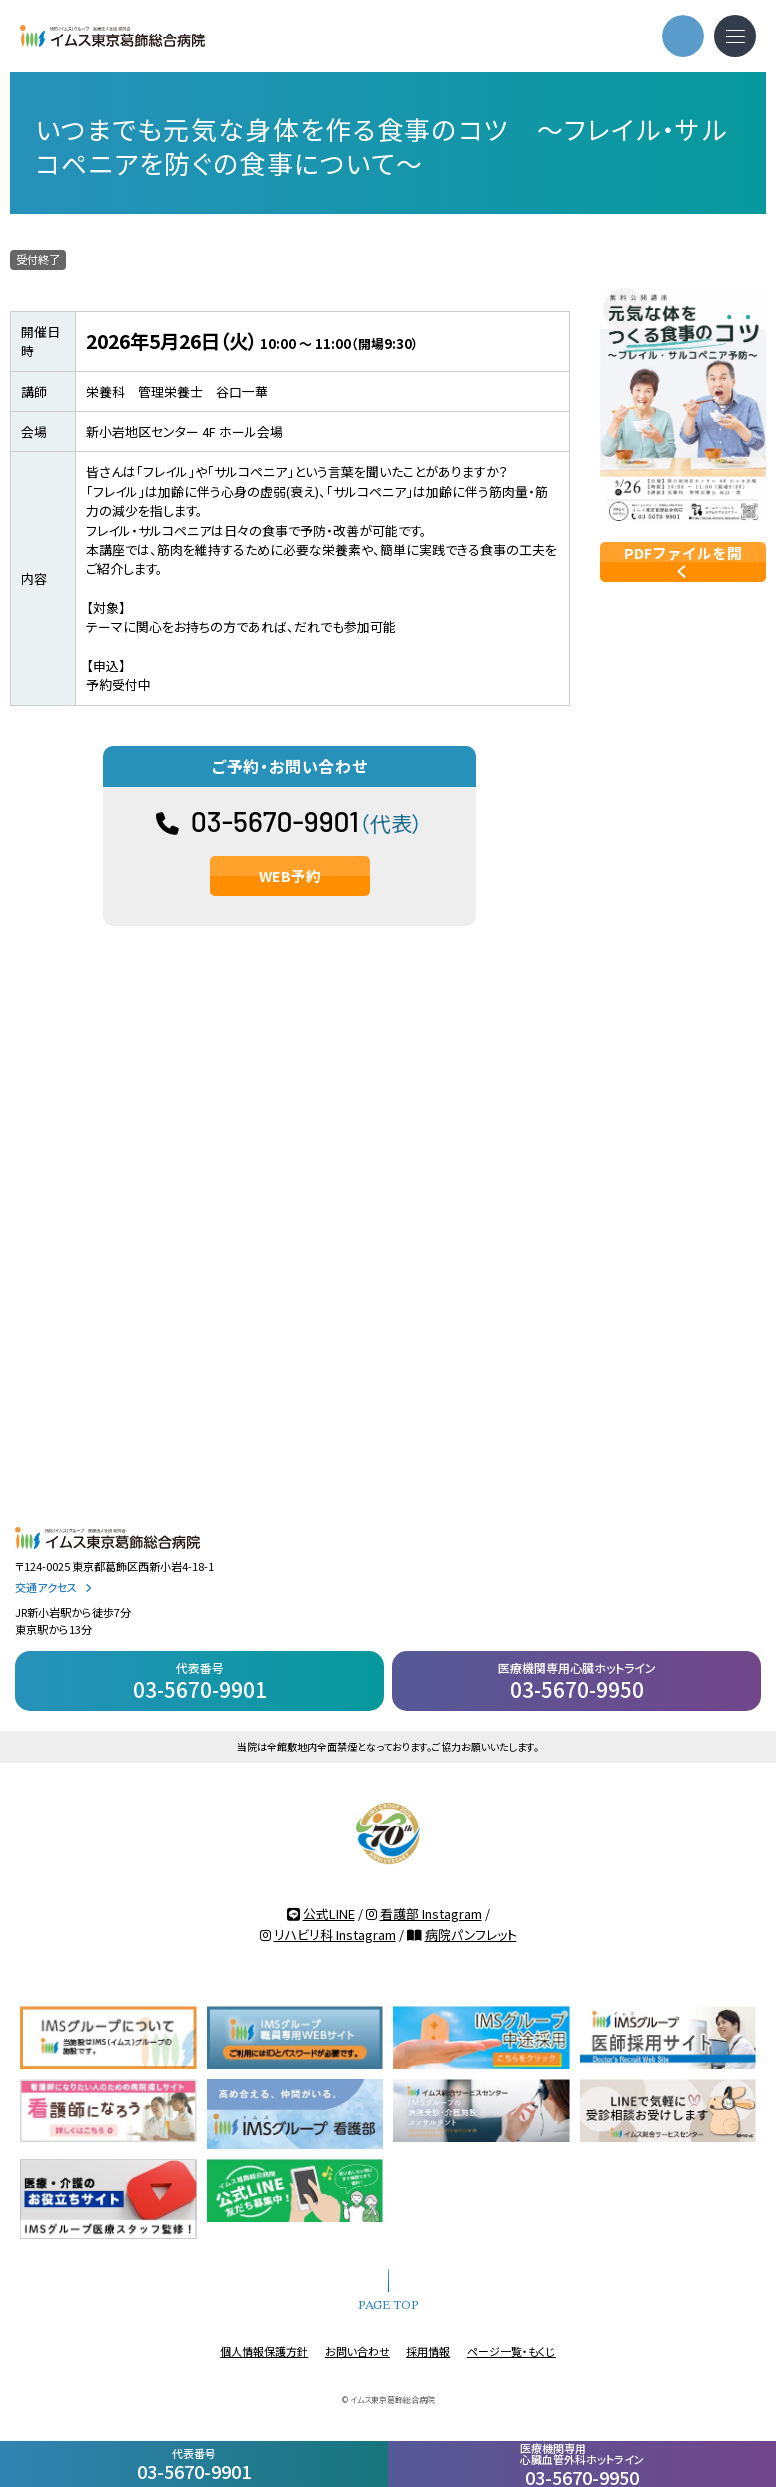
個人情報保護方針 (264, 2351)
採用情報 (428, 2351)
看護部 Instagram (431, 1913)
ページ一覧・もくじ (511, 2351)
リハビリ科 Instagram (335, 1934)
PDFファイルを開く (683, 561)
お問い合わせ (357, 2351)
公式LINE (329, 1913)
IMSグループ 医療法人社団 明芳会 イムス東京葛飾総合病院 (112, 36)
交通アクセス (53, 1587)
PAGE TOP (388, 2306)
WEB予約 (290, 875)
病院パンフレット (471, 1934)
